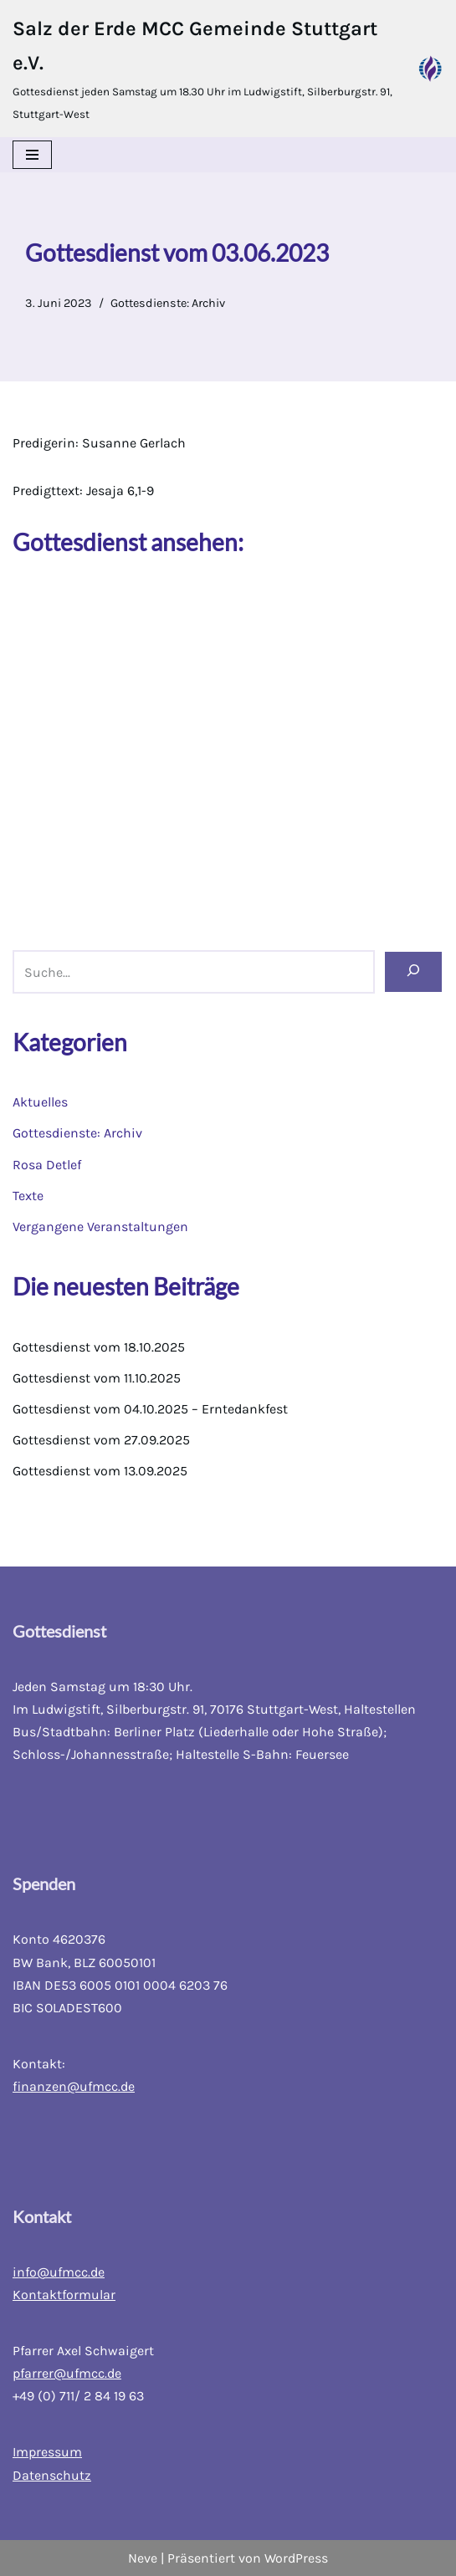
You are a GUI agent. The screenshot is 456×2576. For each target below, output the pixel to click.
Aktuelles (40, 1102)
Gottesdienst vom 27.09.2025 (101, 1440)
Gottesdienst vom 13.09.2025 (100, 1471)
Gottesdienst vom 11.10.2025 (97, 1378)
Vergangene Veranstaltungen (100, 1226)
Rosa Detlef (47, 1165)
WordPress (296, 2558)
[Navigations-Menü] (32, 155)
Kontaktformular (64, 2295)
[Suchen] (413, 971)
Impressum (47, 2452)
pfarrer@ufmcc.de (67, 2373)
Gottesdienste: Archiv (167, 303)
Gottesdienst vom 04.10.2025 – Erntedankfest (150, 1409)
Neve (142, 2558)
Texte (28, 1196)
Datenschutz (52, 2475)
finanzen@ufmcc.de (74, 2086)
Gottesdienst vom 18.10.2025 (99, 1347)
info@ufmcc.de (59, 2272)
